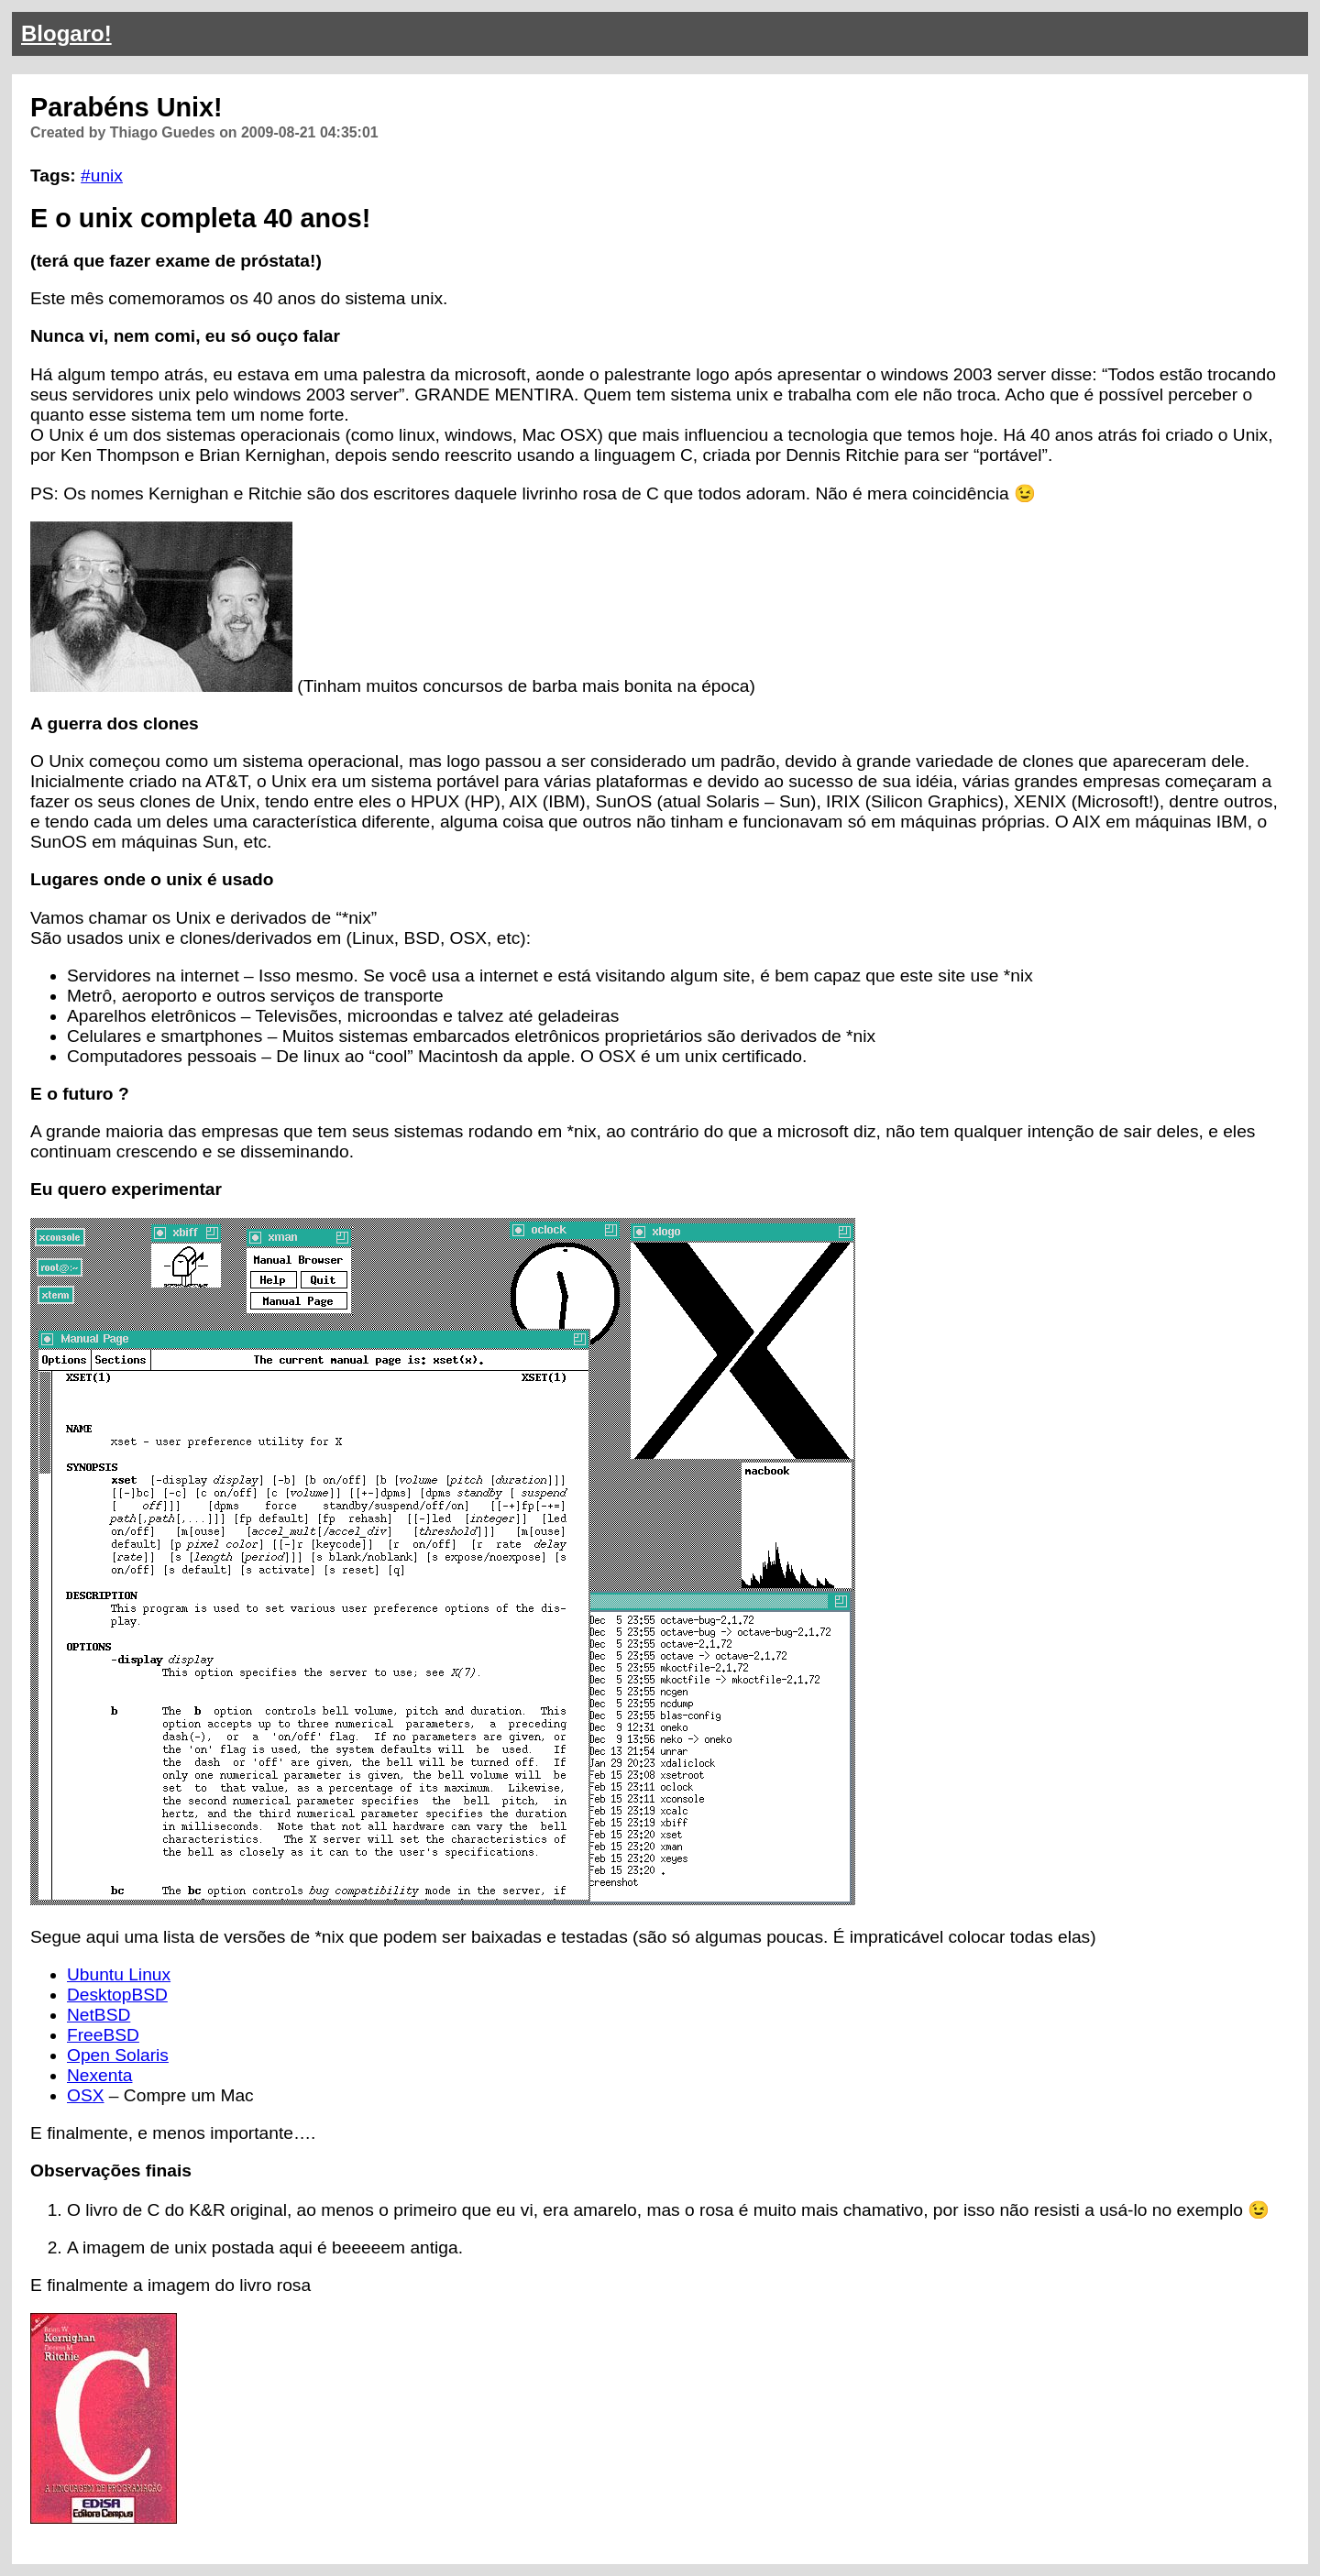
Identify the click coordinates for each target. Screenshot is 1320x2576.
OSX (85, 2095)
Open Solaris (118, 2055)
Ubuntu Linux (118, 1974)
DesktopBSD (117, 1994)
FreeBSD (103, 2034)
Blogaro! (66, 33)
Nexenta (99, 2075)
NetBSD (98, 2014)
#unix (102, 175)
